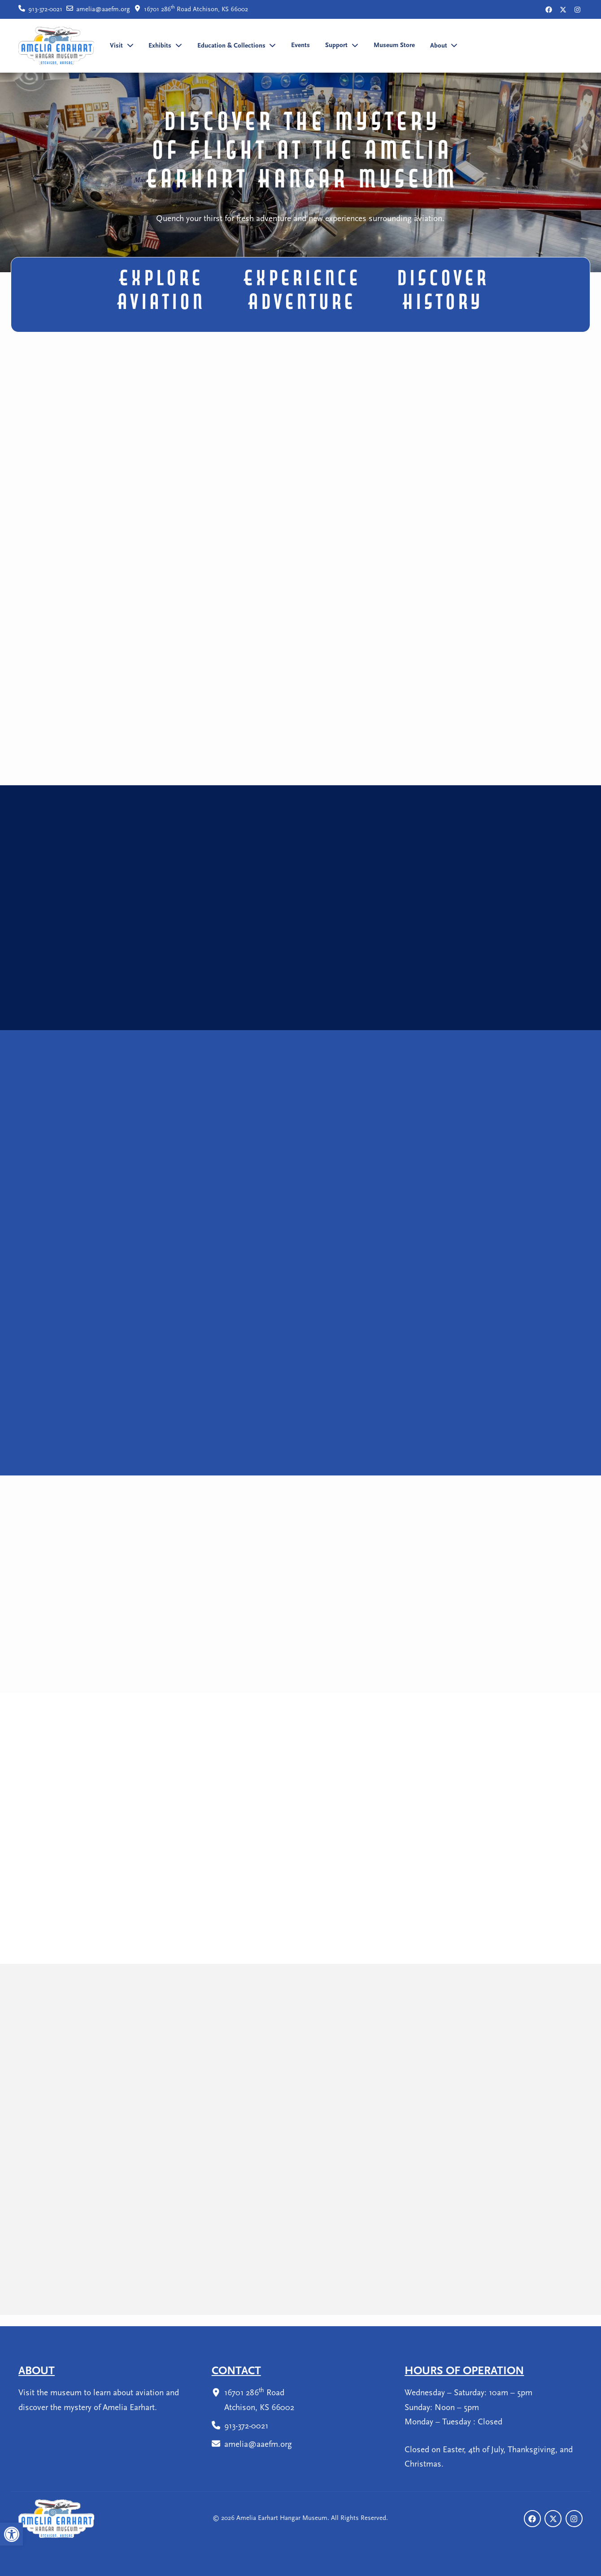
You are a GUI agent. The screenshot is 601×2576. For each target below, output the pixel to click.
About (438, 46)
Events (300, 45)
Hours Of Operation (464, 2371)
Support (336, 45)
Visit (116, 46)
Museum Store (394, 45)
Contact (236, 2371)
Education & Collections (231, 46)
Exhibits (159, 46)
